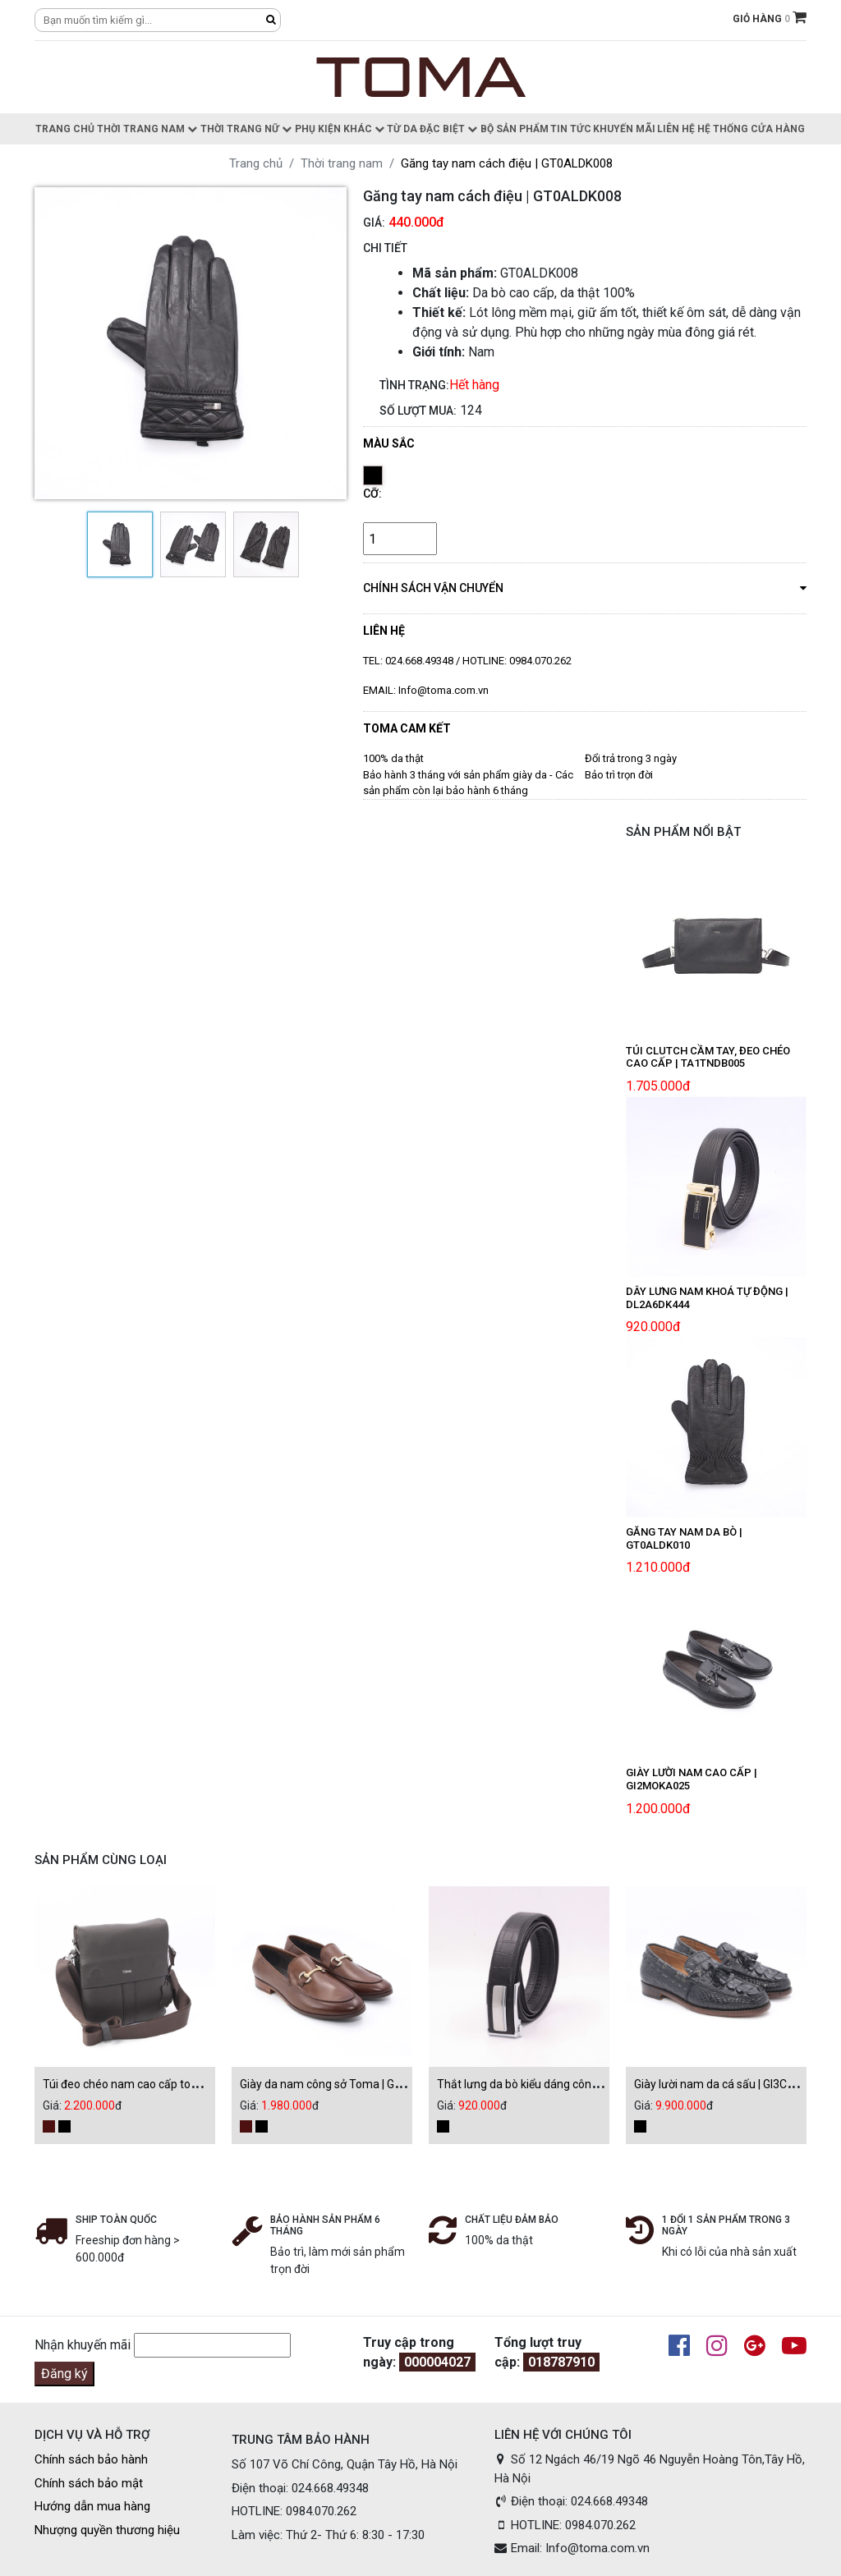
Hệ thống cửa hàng (751, 129)
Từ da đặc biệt (432, 129)
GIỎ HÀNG (770, 19)
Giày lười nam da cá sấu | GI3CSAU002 (732, 2084)
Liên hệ (676, 129)
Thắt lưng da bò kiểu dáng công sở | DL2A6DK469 (562, 2084)
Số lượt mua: (418, 410)
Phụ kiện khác (339, 129)
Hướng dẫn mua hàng (92, 2506)
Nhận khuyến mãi (82, 2345)
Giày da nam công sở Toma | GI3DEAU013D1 (353, 2084)
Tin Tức (570, 129)
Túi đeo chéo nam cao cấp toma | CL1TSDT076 (163, 2084)
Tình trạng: (414, 385)
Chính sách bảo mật (88, 2483)
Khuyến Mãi (624, 129)
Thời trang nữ (246, 129)
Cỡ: (372, 493)
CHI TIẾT (385, 248)
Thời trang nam (147, 129)
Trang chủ (64, 129)
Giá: (374, 222)
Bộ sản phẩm (514, 129)
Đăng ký (64, 2373)
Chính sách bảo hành (91, 2459)
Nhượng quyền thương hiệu (107, 2530)
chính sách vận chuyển (585, 587)
